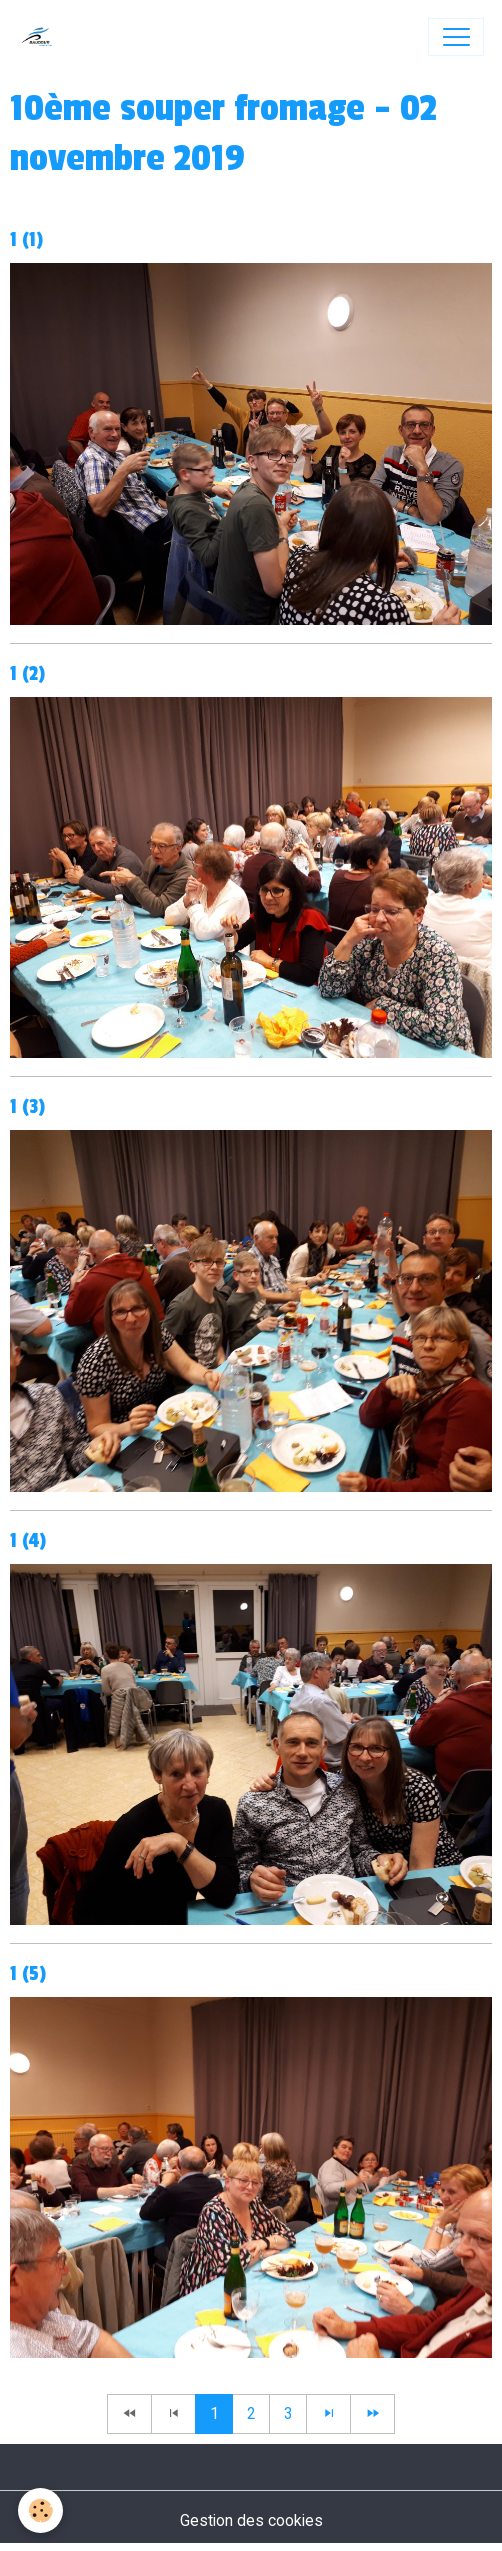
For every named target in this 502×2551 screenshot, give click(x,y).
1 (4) (28, 1541)
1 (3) (27, 1107)
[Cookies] (40, 2510)
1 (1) (26, 240)
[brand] (41, 37)
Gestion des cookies (251, 2520)
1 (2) (27, 674)
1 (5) (28, 1974)
